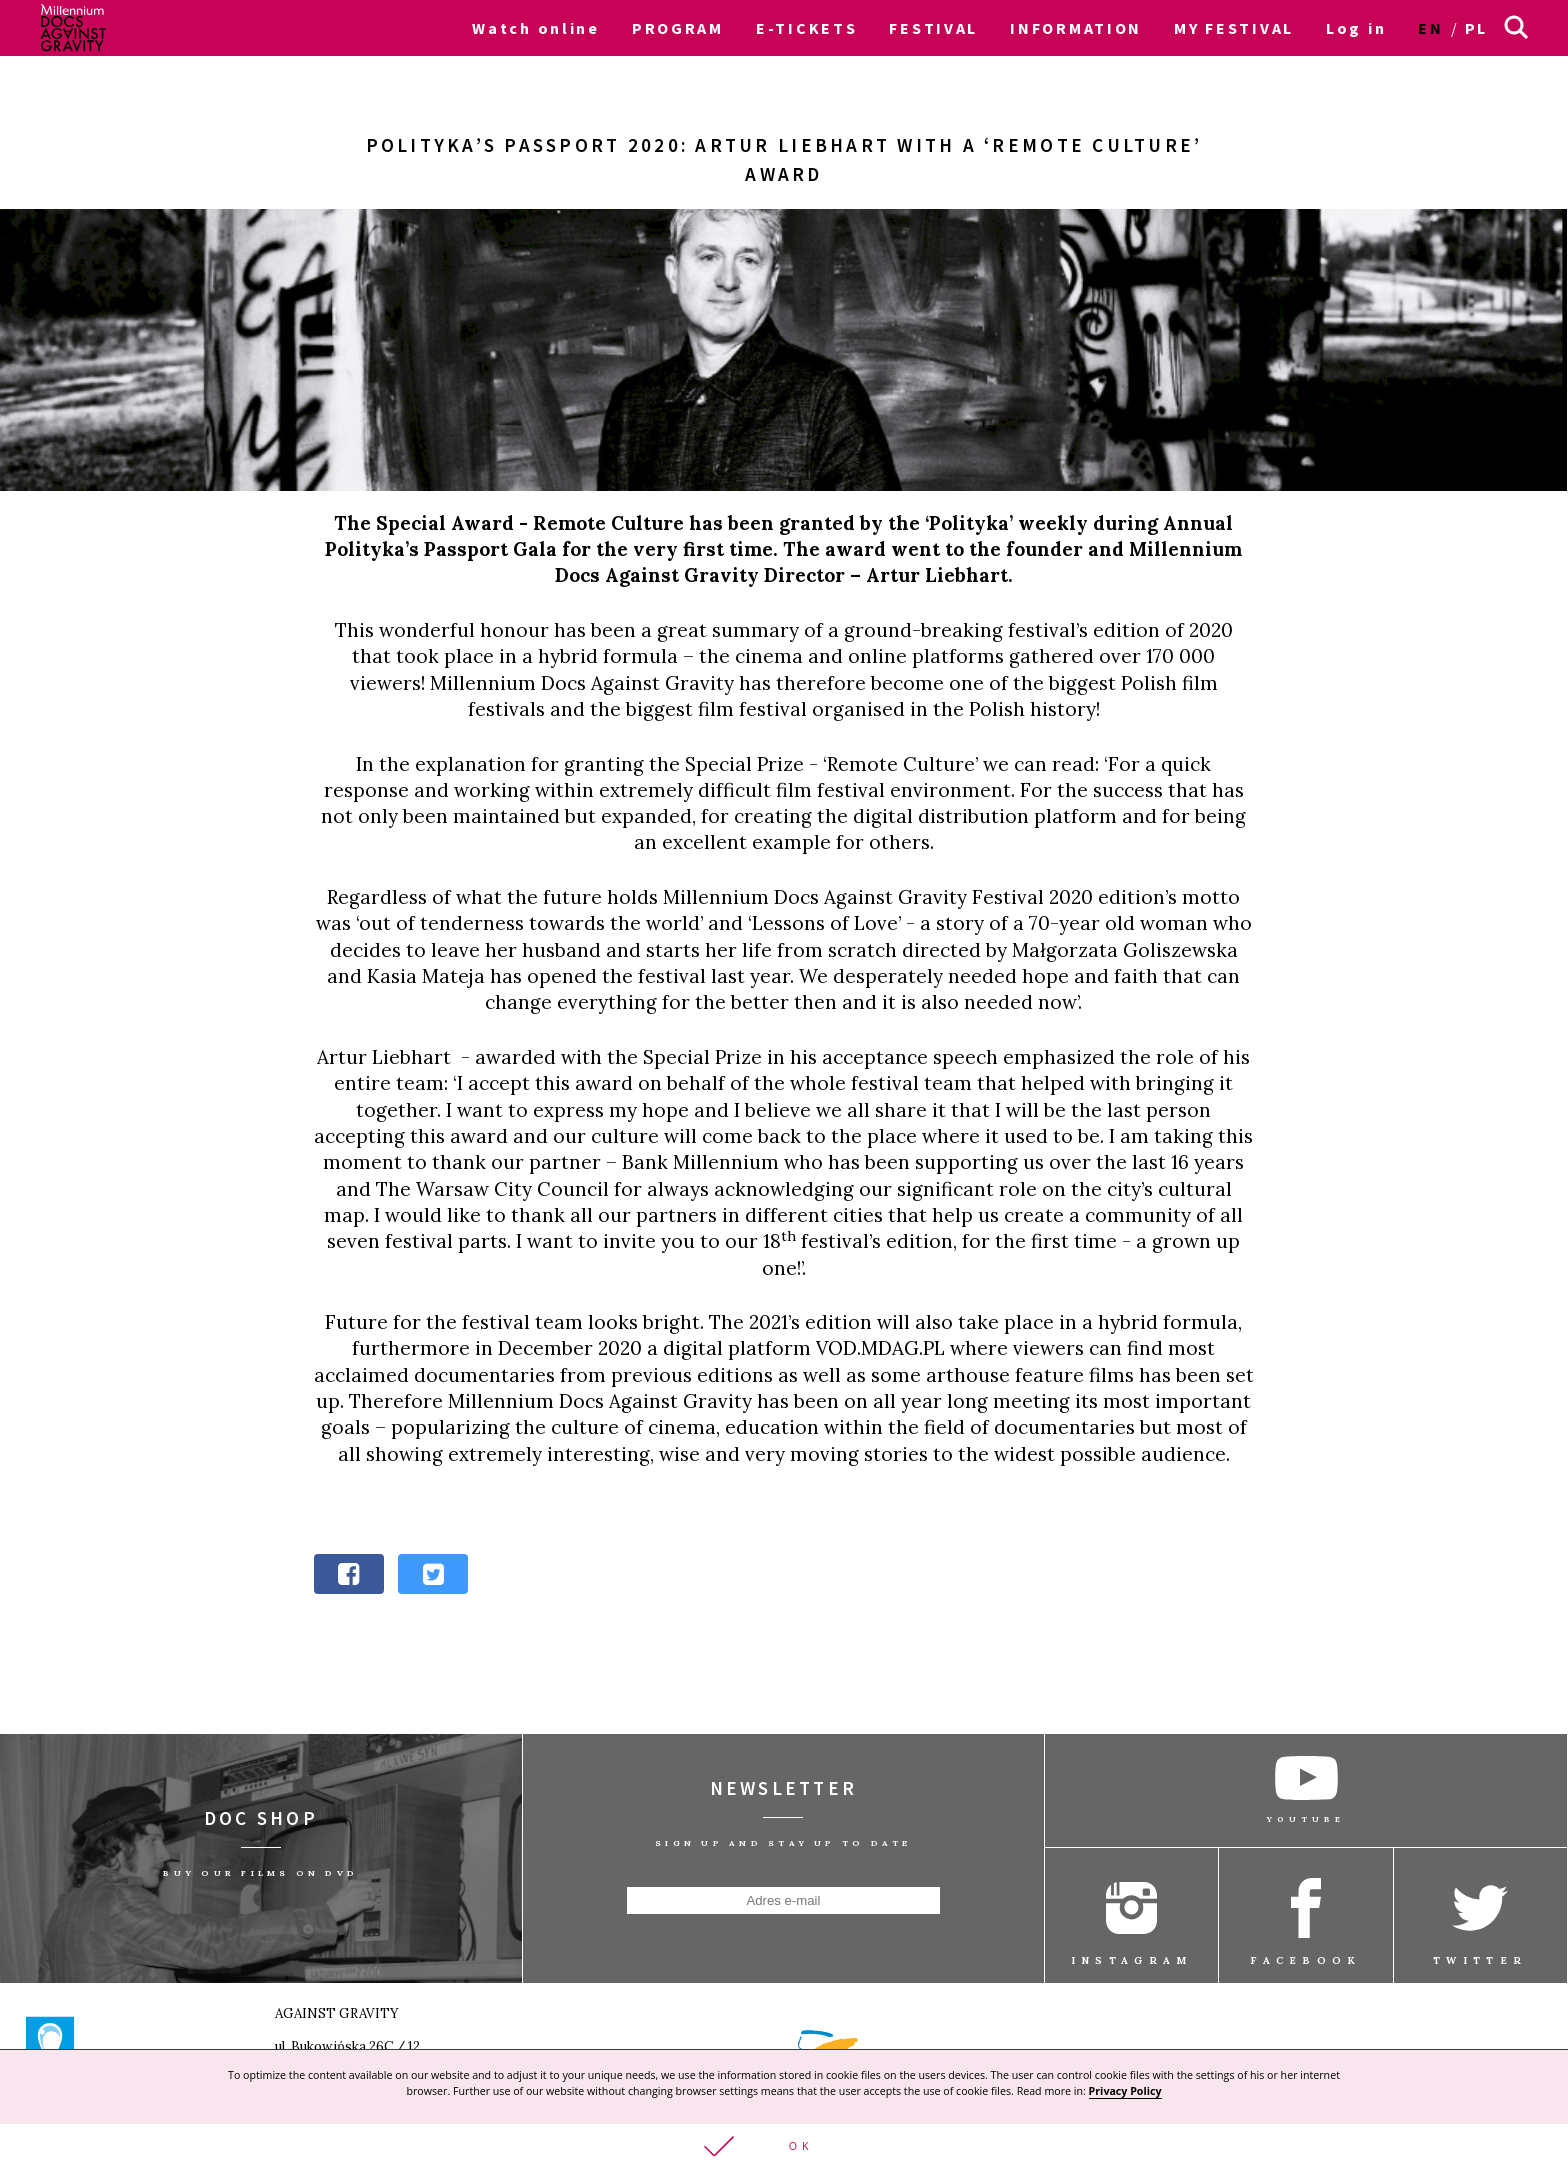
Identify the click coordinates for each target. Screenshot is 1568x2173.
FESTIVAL (933, 28)
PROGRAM (678, 28)
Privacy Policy (1125, 2089)
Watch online (536, 28)
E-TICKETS (806, 28)
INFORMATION (1076, 28)
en (1430, 28)
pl (1476, 28)
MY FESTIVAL (1234, 28)
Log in (1356, 28)
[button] (784, 2147)
